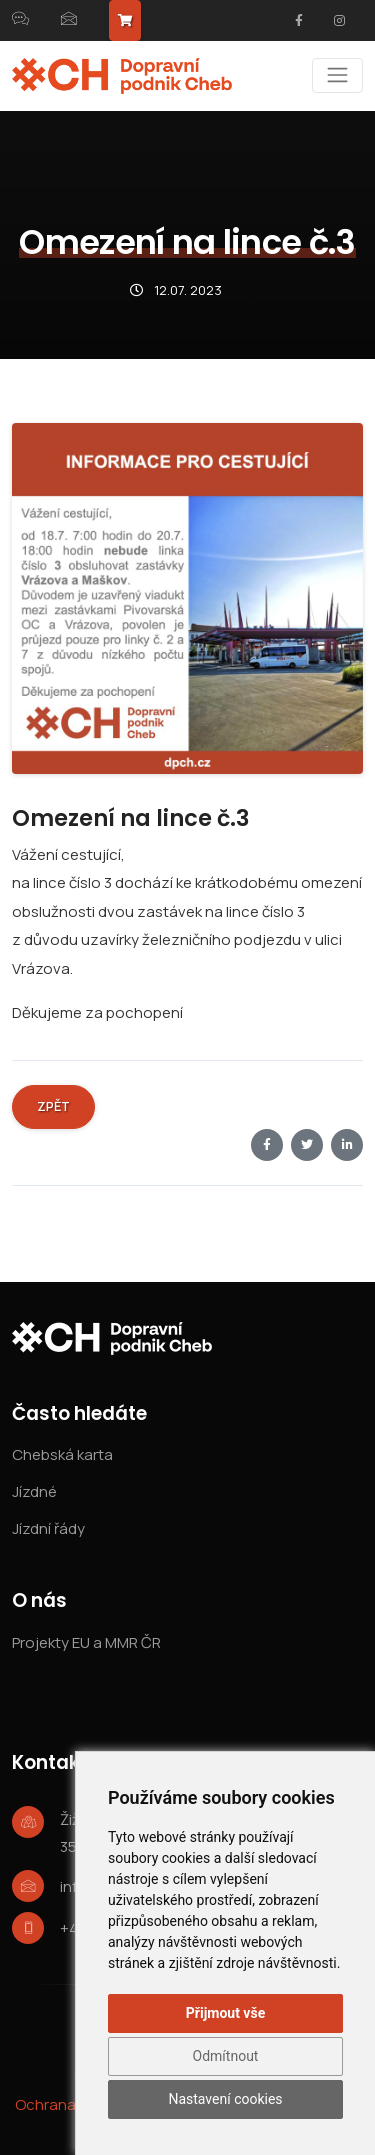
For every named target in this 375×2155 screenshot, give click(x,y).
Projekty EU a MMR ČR (86, 1642)
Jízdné (34, 1491)
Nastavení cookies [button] (225, 2099)
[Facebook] (299, 21)
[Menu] (337, 75)
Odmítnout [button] (226, 2056)
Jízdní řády (48, 1528)
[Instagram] (339, 21)
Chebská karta (62, 1454)
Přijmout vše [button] (225, 2013)
